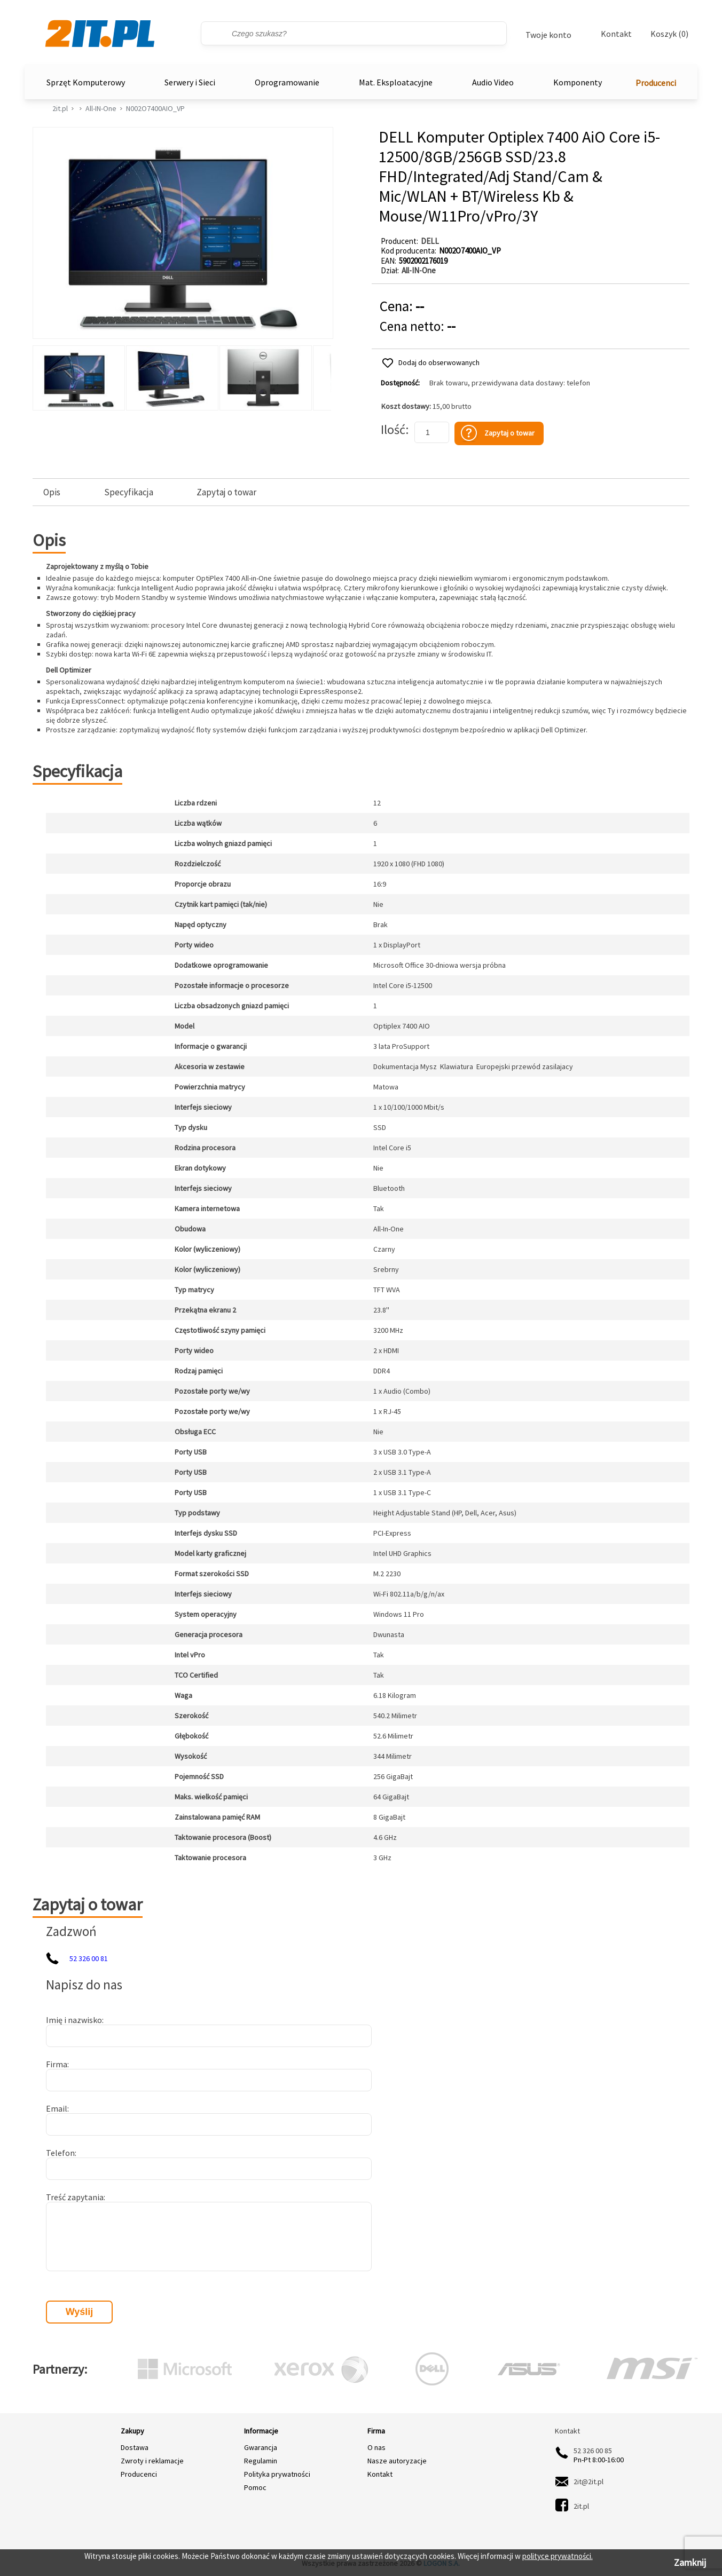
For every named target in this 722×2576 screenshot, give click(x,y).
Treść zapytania (75, 2197)
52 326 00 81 (88, 1958)
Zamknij (690, 2562)
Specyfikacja (128, 492)
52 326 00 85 (593, 2450)
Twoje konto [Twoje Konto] (548, 34)
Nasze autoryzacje (397, 2461)
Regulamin (260, 2461)
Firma (56, 2064)
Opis (51, 492)
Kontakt (616, 33)
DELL (430, 241)
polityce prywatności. (557, 2556)
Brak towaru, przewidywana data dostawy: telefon (509, 383)
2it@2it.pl (588, 2481)
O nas (376, 2447)
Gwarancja (260, 2447)
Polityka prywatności (277, 2474)
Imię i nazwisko (74, 2020)
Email (56, 2108)
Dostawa (134, 2447)
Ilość (393, 429)
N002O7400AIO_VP (155, 108)
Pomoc (255, 2487)
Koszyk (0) (669, 34)
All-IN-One (100, 108)
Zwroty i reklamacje (152, 2461)
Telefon (60, 2153)
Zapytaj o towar (226, 492)
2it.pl (60, 108)
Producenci (655, 82)
